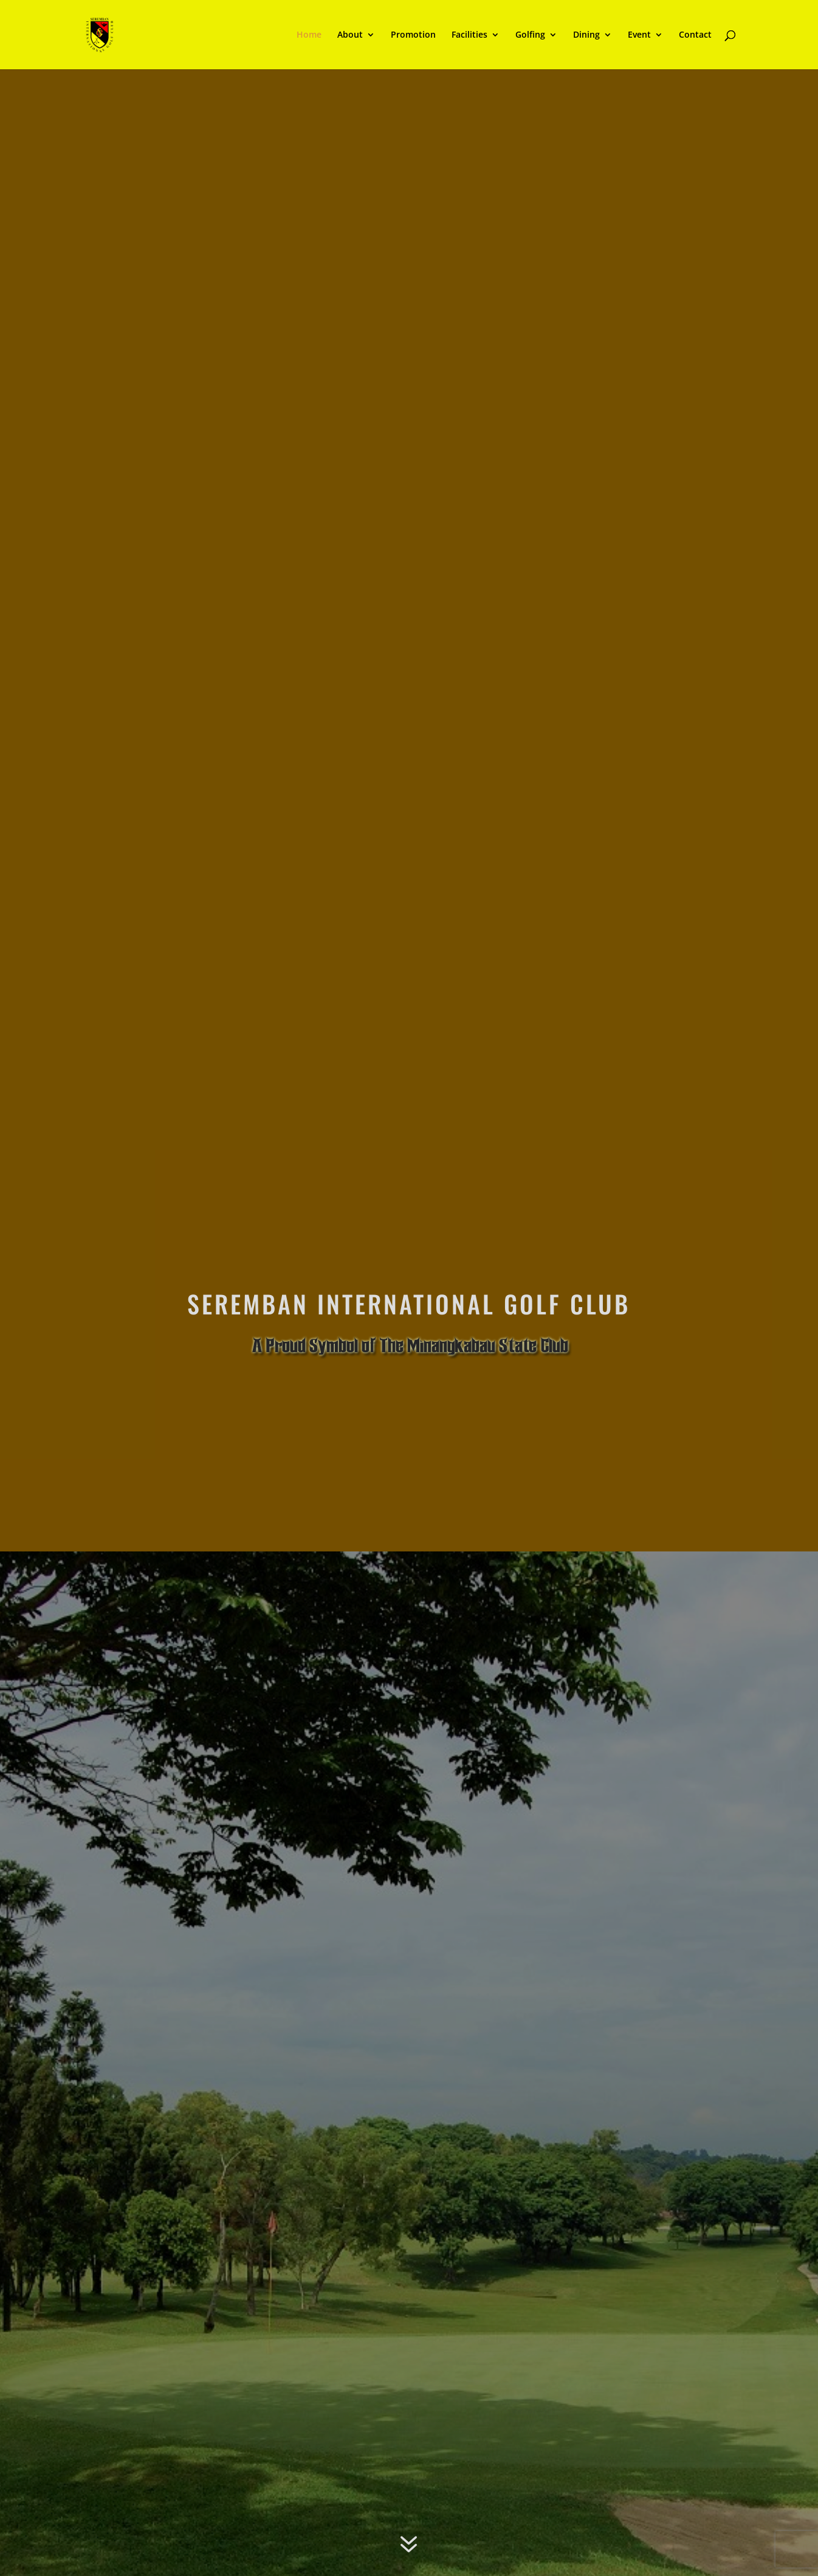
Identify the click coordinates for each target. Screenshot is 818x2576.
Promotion (413, 35)
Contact (695, 35)
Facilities (469, 35)
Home (309, 35)
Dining (586, 35)
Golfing (530, 35)
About (350, 35)
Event (639, 35)
